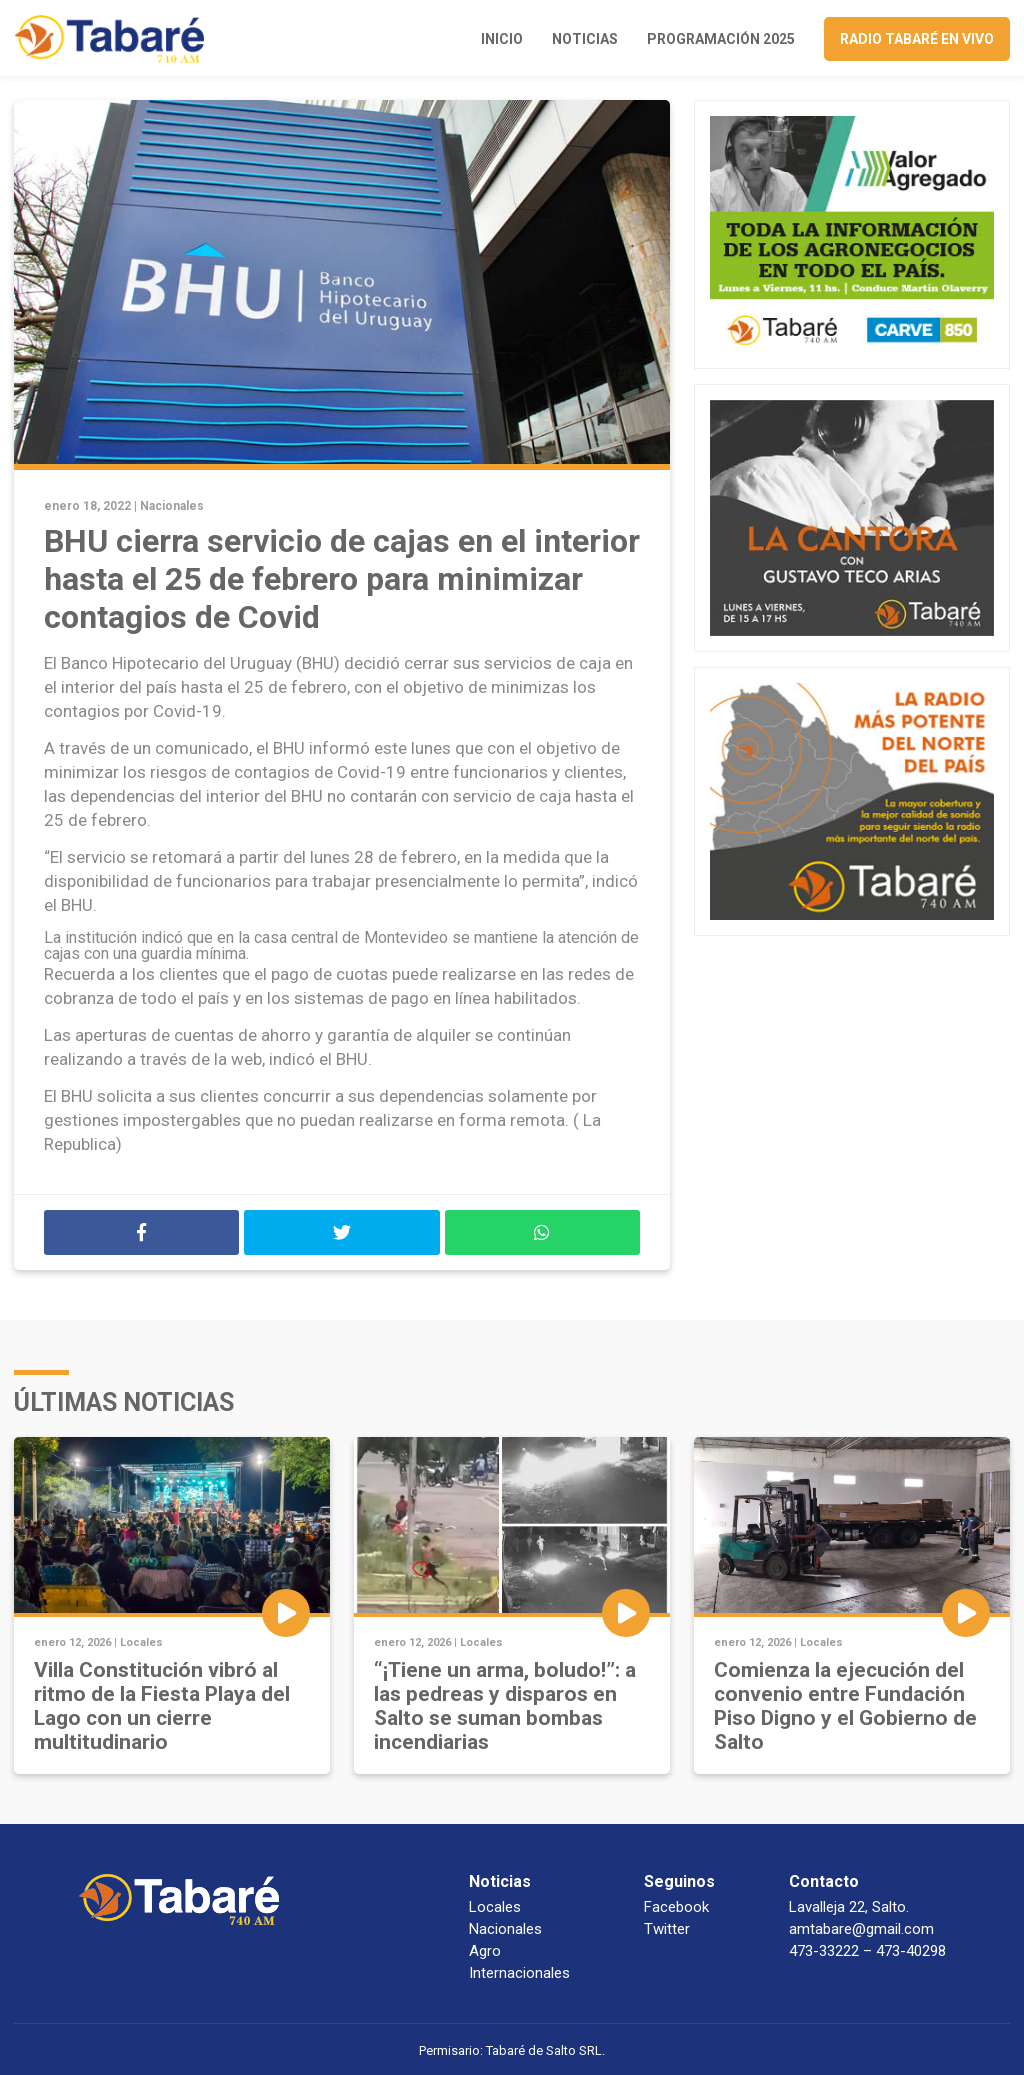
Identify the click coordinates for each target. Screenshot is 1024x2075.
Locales (141, 1642)
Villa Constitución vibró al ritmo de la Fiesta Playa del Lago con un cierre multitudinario (162, 1706)
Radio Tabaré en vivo (917, 39)
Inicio (502, 39)
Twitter (667, 1929)
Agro (485, 1951)
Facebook (676, 1907)
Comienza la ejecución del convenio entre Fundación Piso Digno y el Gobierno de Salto (845, 1706)
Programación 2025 (721, 39)
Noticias (585, 39)
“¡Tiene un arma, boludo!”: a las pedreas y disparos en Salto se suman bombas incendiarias (505, 1706)
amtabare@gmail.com (861, 1929)
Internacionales (519, 1973)
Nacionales (172, 506)
